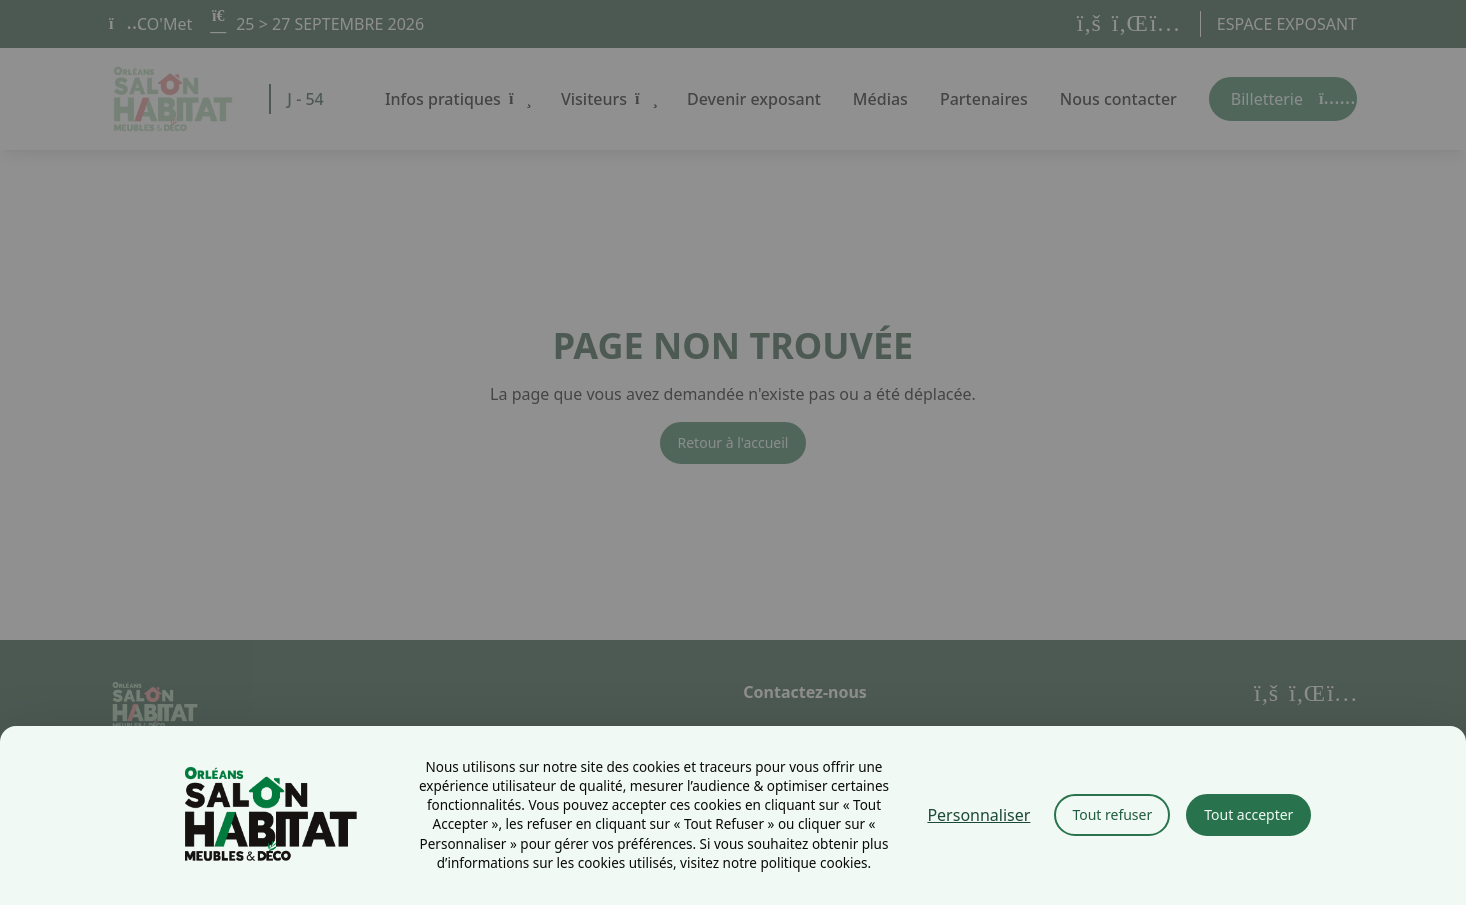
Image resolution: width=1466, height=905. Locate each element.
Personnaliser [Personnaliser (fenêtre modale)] (978, 815)
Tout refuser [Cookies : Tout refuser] (1112, 814)
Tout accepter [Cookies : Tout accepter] (1248, 814)
